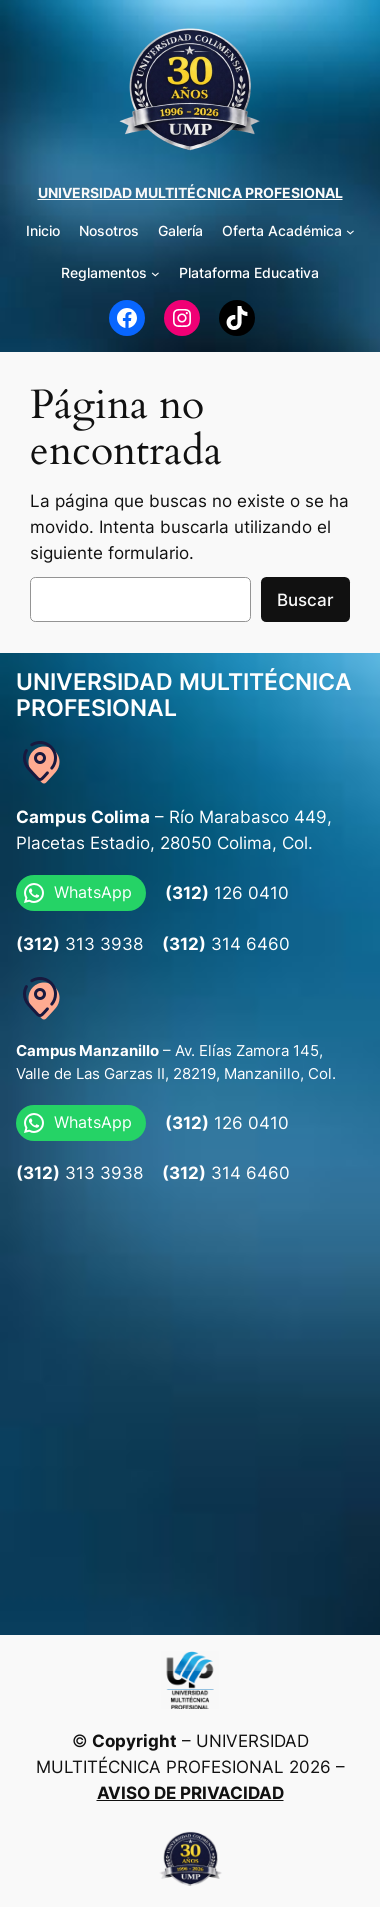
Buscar (305, 600)
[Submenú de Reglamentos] (155, 273)
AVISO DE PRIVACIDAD (190, 1793)
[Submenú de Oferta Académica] (350, 231)
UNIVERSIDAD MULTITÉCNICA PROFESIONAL (190, 192)
